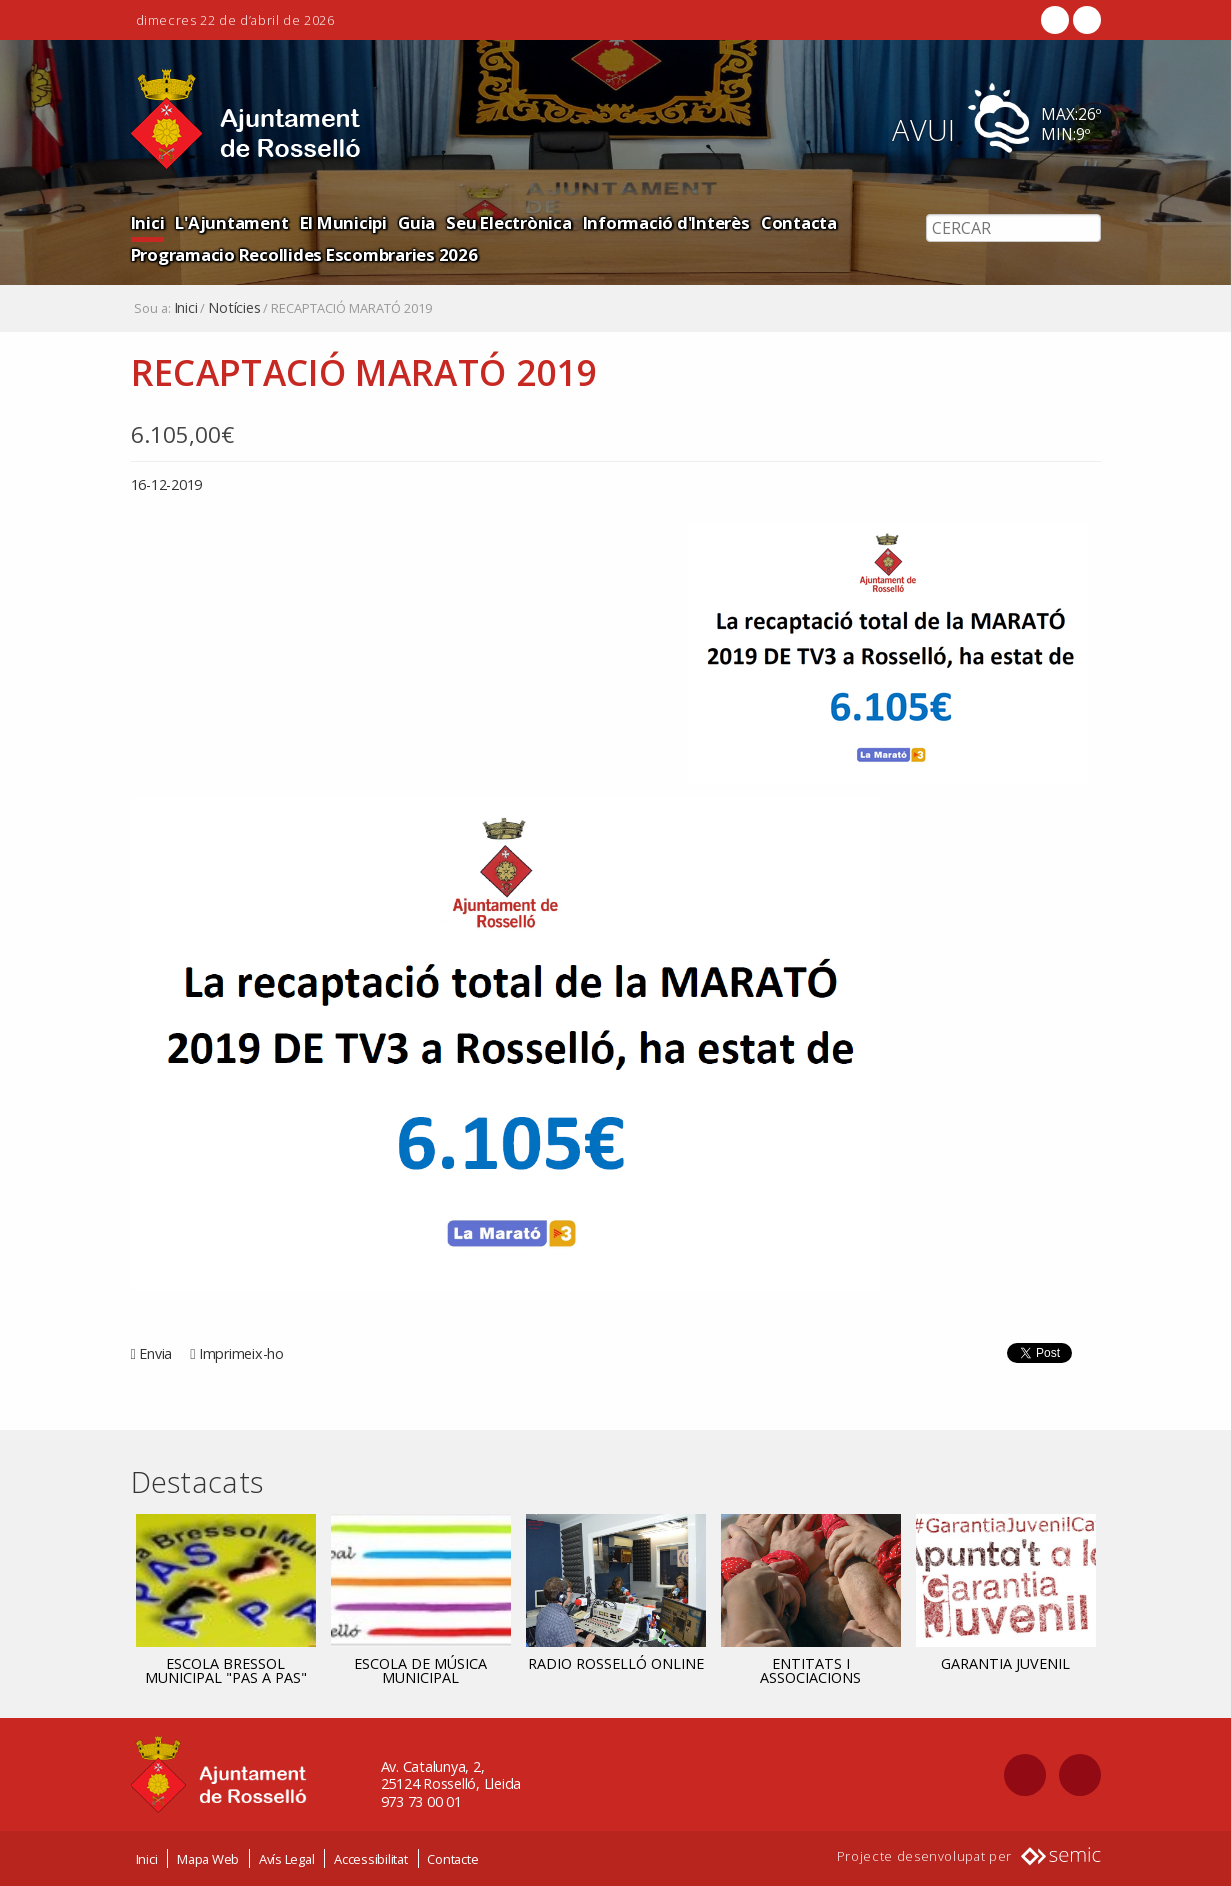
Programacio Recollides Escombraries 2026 (304, 254)
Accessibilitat (371, 1859)
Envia (155, 1353)
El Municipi (343, 222)
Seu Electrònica (508, 222)
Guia (416, 222)
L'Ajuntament (231, 222)
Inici (148, 222)
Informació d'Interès (666, 222)
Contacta (799, 222)
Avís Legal (287, 1859)
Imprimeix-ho (241, 1353)
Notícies (234, 308)
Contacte (452, 1859)
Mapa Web (208, 1859)
